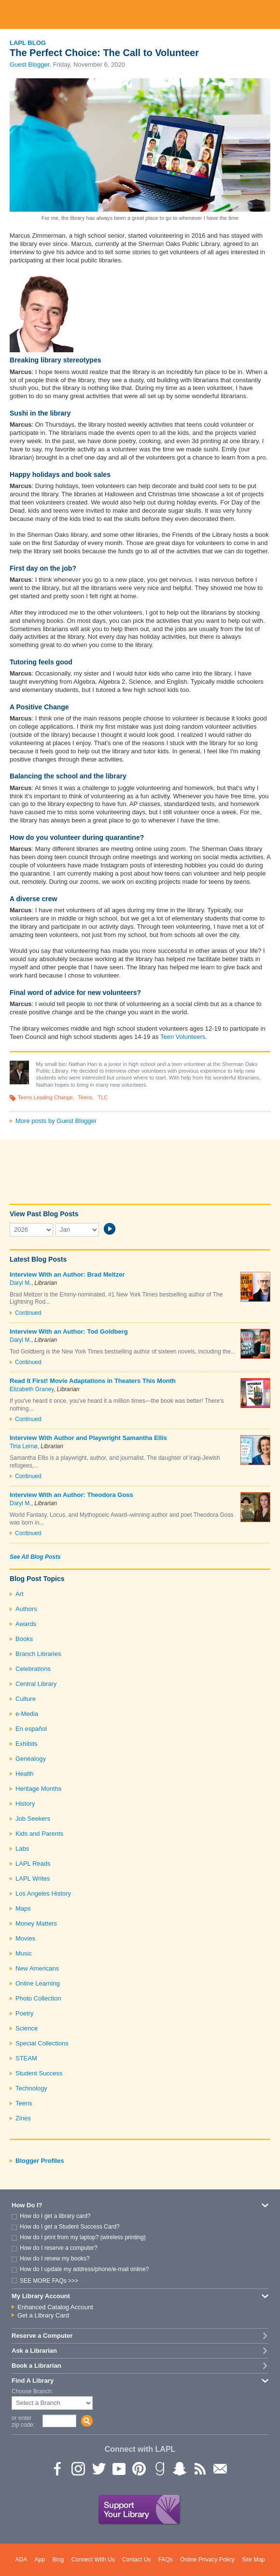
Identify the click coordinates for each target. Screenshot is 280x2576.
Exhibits (26, 1743)
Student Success (39, 2073)
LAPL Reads (33, 1863)
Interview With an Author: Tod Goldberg (69, 1331)
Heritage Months (38, 1788)
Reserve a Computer (42, 2335)
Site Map (253, 2559)
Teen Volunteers (182, 1036)
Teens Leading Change (45, 1097)
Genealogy (30, 1758)
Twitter (98, 2468)
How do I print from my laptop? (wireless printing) (83, 2237)
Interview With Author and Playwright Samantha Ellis (88, 1437)
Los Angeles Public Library (140, 14)
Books (24, 1638)
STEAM (26, 2058)
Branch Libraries (38, 1653)
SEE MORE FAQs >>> (49, 2280)
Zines (23, 2118)
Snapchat (179, 2468)
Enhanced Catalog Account (55, 2307)
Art (19, 1593)
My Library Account (41, 2296)
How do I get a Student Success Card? (70, 2226)
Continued (28, 1313)
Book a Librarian (36, 2365)
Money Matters (36, 1923)
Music (23, 1953)
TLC (103, 1097)
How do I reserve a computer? (59, 2248)
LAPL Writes (32, 1878)
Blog (58, 2559)
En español (31, 1728)
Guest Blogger (29, 64)
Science (26, 2028)
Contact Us (136, 2559)
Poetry (24, 2013)
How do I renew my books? (55, 2258)
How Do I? (27, 2205)
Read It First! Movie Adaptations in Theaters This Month (93, 1380)
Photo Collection (38, 1998)
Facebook (57, 2468)
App (40, 2559)
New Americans (37, 1968)
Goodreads (159, 2468)
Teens (85, 1097)
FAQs (165, 2559)
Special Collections (42, 2043)
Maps (23, 1908)
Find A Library (33, 2380)
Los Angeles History (43, 1893)
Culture (25, 1698)
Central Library (35, 1683)
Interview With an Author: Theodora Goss (71, 1494)
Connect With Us (93, 2559)
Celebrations (33, 1668)
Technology (31, 2088)
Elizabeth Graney (32, 1389)
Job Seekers (32, 1818)
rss (199, 2468)
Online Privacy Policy (207, 2559)
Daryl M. (20, 1283)
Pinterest (138, 2468)
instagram (77, 2468)
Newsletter (219, 2468)
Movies (25, 1938)
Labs (22, 1848)
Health (24, 1773)
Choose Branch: (32, 2392)
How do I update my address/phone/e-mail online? (84, 2269)
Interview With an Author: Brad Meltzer (67, 1274)
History (25, 1803)
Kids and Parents (39, 1833)
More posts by (56, 1120)
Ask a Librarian (34, 2350)
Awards (25, 1623)
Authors (26, 1608)
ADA (21, 2559)
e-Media (26, 1713)
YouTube (118, 2468)
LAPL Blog (28, 42)
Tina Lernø (24, 1446)
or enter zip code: (23, 2421)
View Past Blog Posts (44, 1214)
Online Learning (37, 1983)
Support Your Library (139, 2509)
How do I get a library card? (55, 2216)
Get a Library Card (43, 2315)
